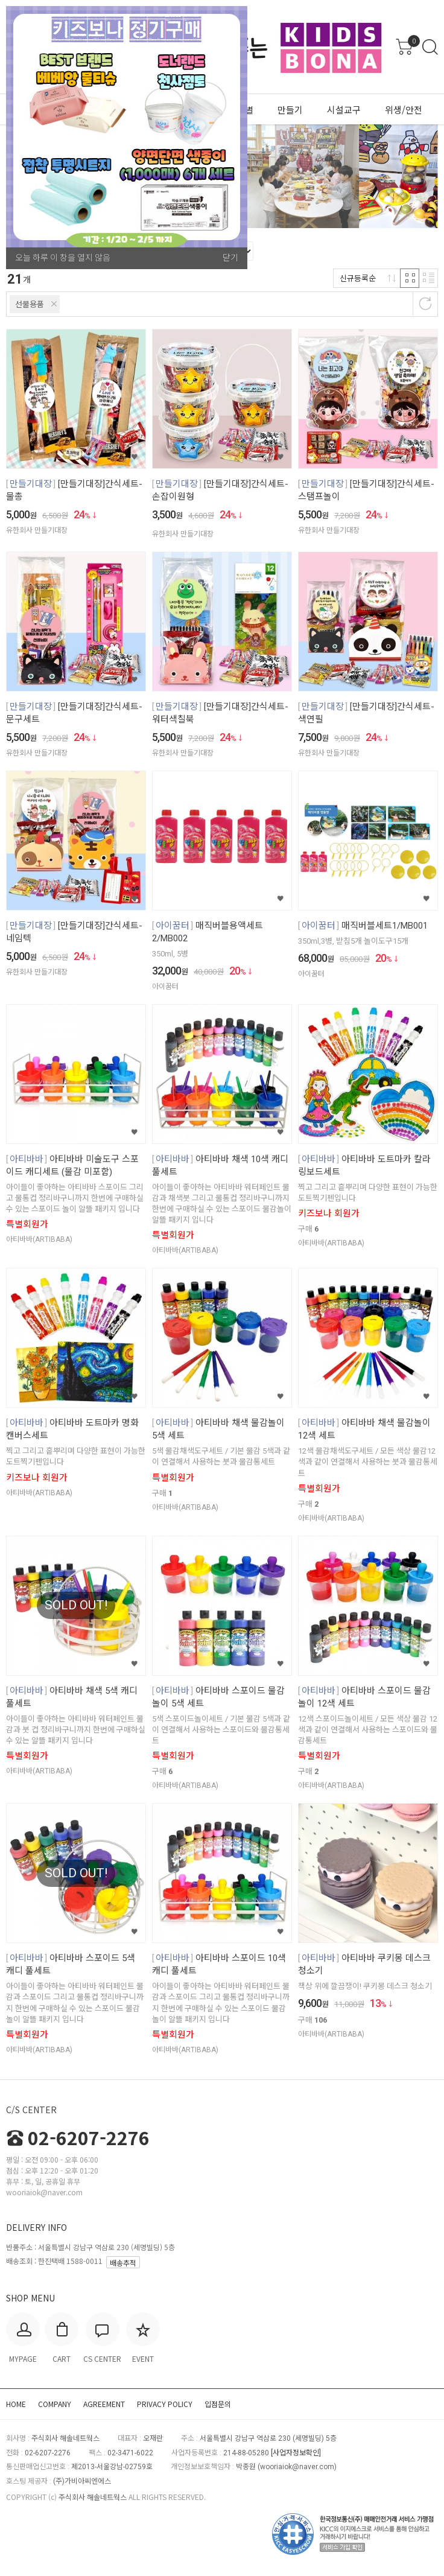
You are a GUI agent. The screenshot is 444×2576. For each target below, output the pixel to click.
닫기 (230, 257)
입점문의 (218, 2404)
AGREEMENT (104, 2404)
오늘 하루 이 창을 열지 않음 (62, 257)
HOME (16, 2404)
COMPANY (54, 2404)
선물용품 (29, 304)
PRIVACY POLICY (164, 2404)
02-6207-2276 (78, 2137)
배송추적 (123, 2262)
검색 (430, 47)
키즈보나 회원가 (329, 1213)
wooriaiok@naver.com (297, 2467)
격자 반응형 (409, 278)
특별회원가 (27, 1224)
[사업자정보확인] (296, 2453)
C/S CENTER (31, 2110)
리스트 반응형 (428, 278)
